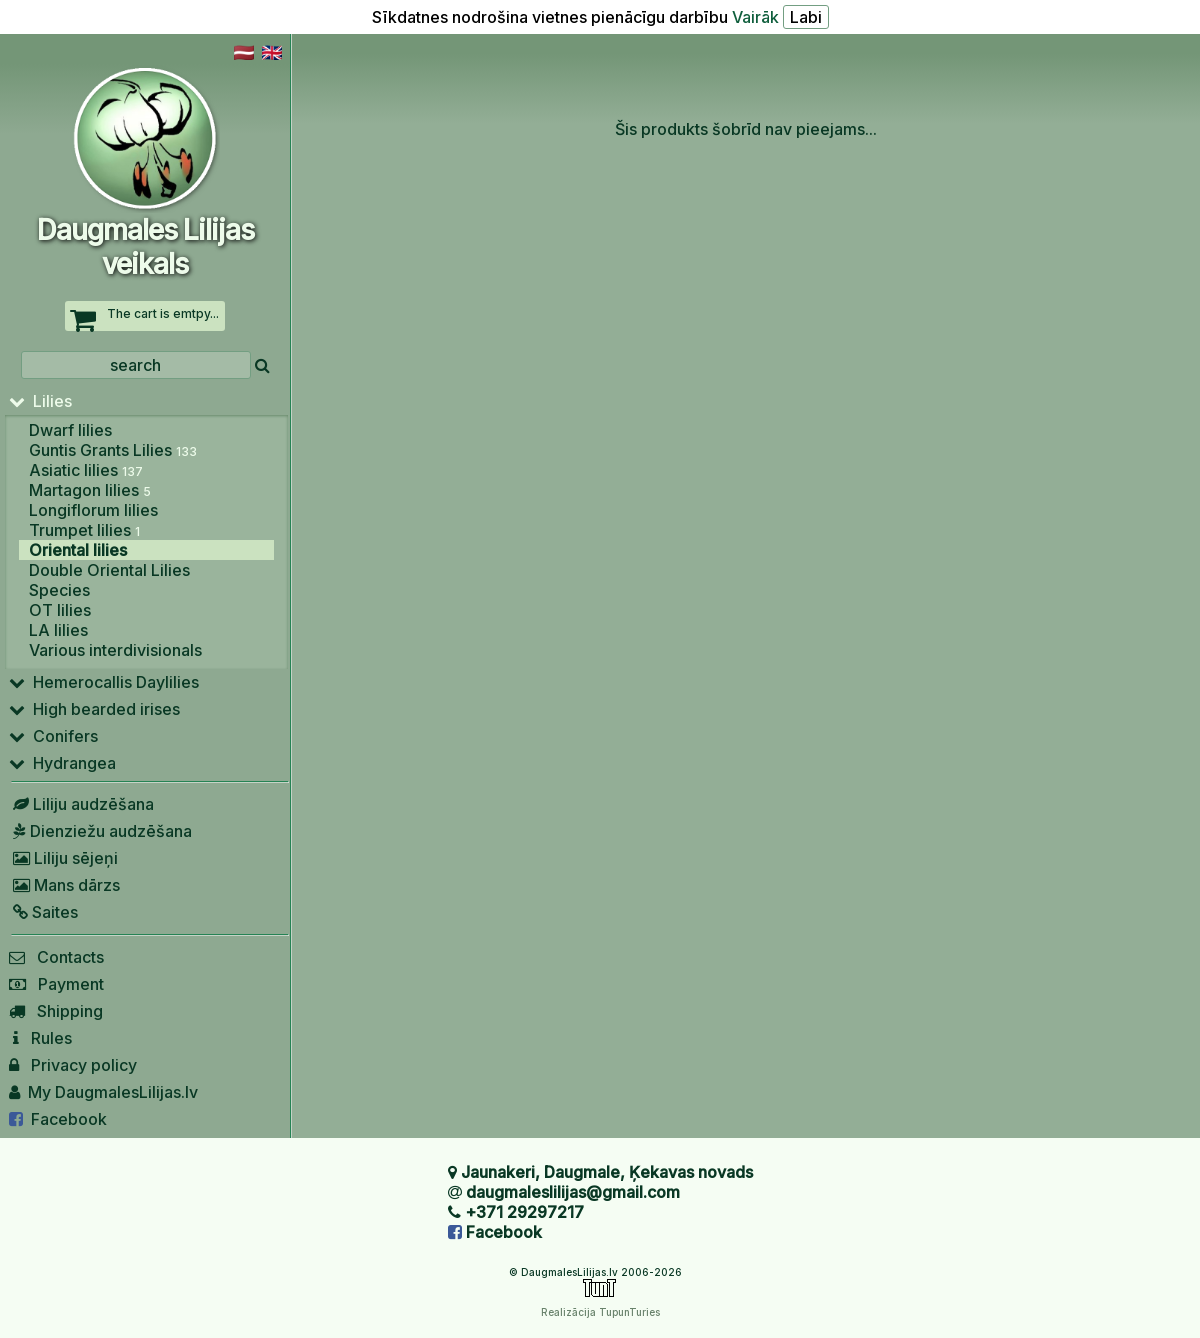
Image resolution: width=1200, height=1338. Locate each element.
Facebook (58, 1119)
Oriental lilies (78, 550)
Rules (40, 1038)
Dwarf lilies (70, 430)
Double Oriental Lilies (109, 570)
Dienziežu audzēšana (100, 831)
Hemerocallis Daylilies (104, 682)
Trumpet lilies (84, 530)
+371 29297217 (524, 1212)
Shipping (56, 1011)
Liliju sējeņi (63, 858)
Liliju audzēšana (81, 804)
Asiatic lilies (86, 470)
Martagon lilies (90, 490)
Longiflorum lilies (93, 510)
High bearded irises (94, 709)
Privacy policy (73, 1065)
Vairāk (755, 17)
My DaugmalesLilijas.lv (103, 1092)
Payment (56, 984)
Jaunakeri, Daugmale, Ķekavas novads (607, 1172)
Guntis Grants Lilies (113, 450)
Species (59, 590)
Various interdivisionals (115, 650)
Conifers (53, 736)
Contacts (56, 957)
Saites (43, 912)
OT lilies (60, 610)
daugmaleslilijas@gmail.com (573, 1192)
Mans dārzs (64, 885)
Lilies (40, 401)
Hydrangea (62, 763)
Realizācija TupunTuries (600, 1312)
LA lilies (58, 630)
